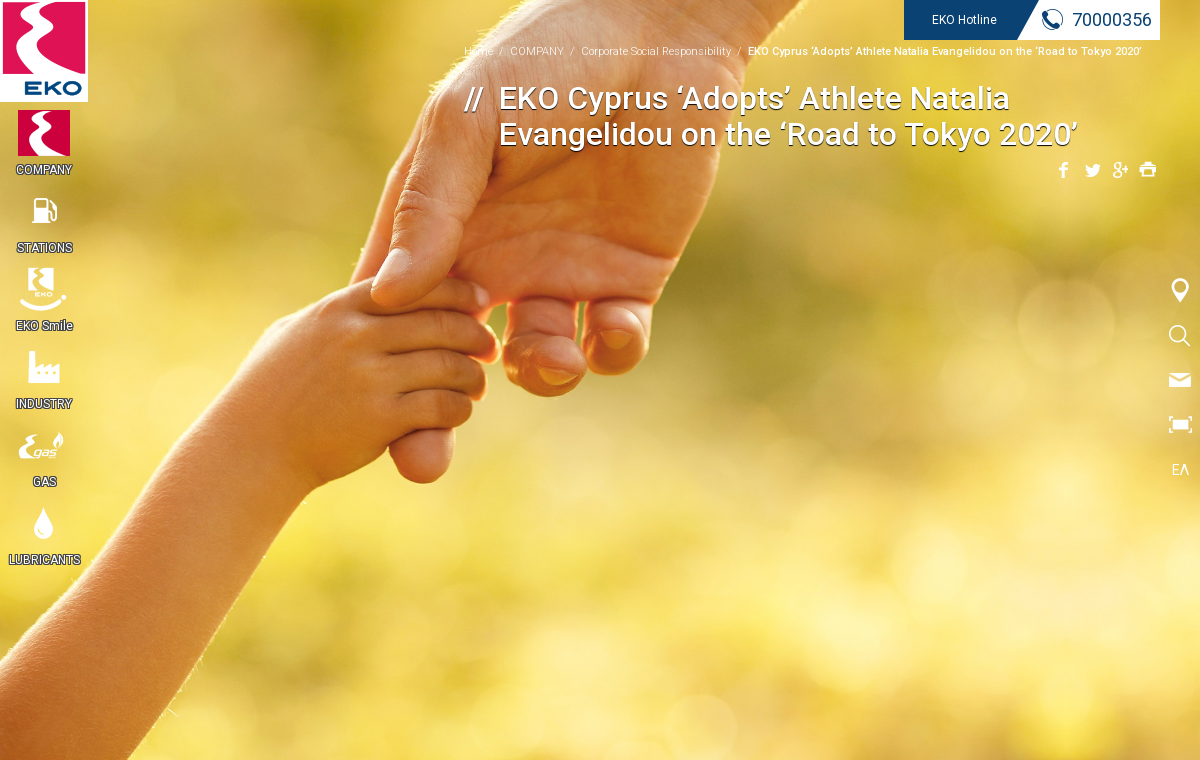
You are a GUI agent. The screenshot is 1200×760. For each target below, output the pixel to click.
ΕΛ (1180, 470)
